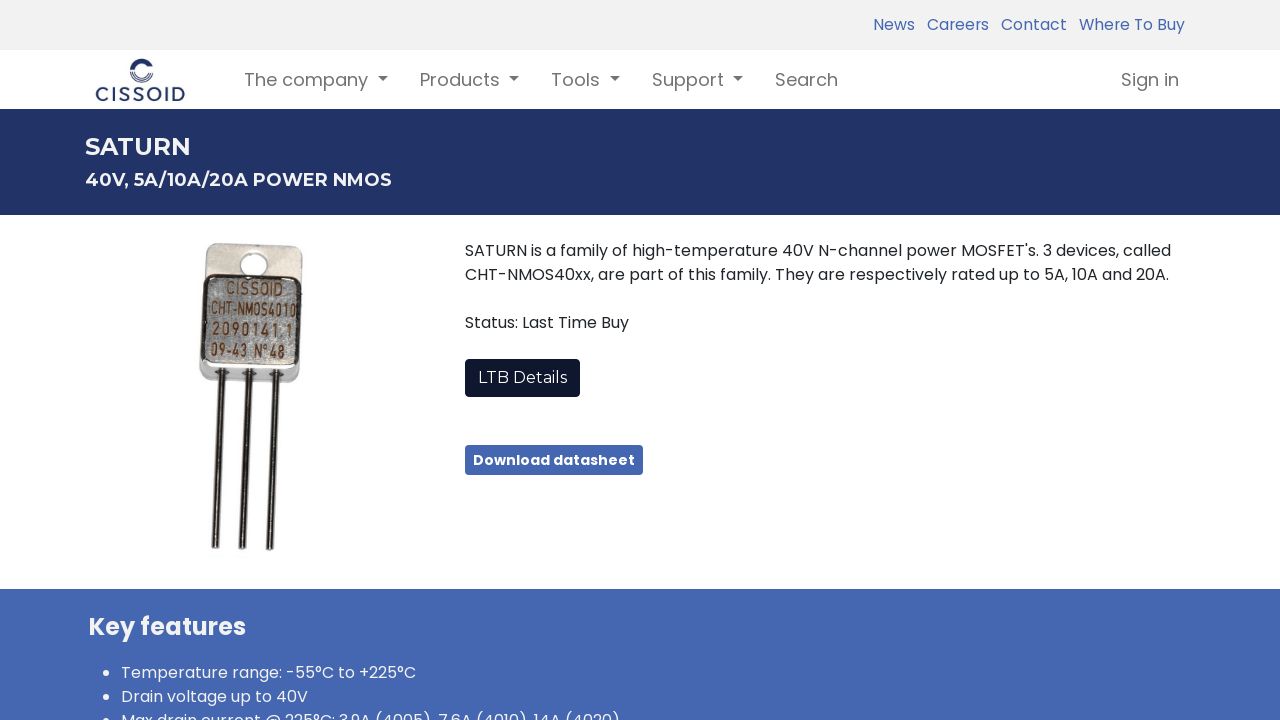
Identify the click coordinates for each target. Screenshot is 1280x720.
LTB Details (522, 377)
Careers (954, 24)
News (894, 24)
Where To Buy (1128, 24)
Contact (1030, 24)
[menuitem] (806, 79)
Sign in (1150, 79)
